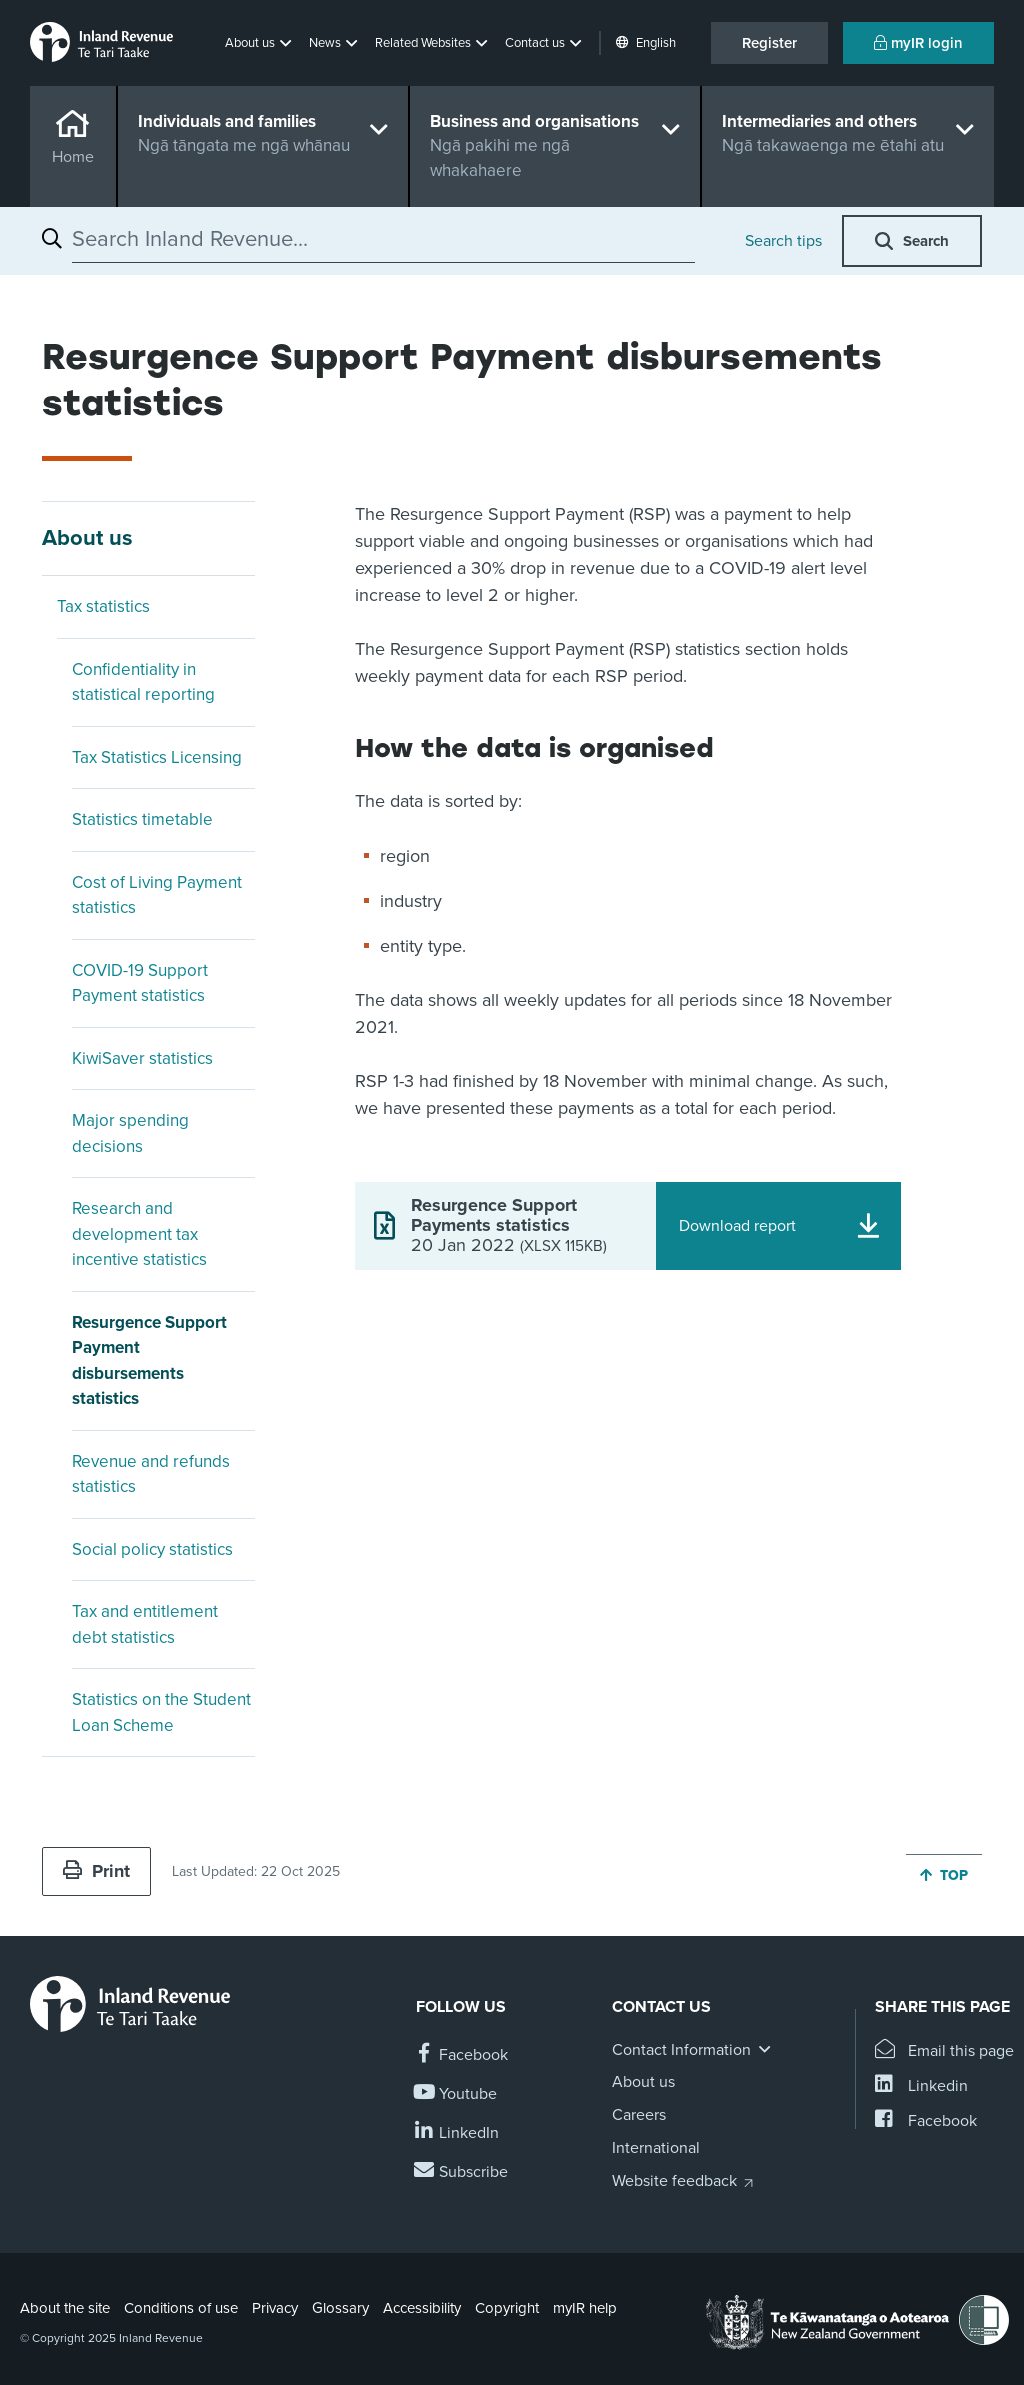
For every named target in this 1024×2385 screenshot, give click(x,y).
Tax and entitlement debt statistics (145, 1624)
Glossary (340, 2308)
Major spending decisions (130, 1133)
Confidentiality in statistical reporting (143, 682)
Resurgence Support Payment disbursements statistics (149, 1361)
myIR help (585, 2308)
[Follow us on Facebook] (462, 2055)
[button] (260, 43)
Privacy (275, 2308)
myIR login (918, 43)
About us (87, 538)
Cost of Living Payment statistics (157, 895)
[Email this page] (944, 2051)
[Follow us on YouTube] (456, 2094)
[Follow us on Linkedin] (457, 2133)
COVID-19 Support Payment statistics (140, 983)
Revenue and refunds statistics (151, 1474)
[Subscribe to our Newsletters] (462, 2172)
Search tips (783, 241)
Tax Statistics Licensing (157, 757)
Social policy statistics (152, 1549)
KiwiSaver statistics (142, 1058)
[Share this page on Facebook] (926, 2121)
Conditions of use (181, 2308)
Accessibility (422, 2308)
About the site (65, 2308)
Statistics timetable (142, 819)
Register (769, 43)
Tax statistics (103, 606)
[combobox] (383, 239)
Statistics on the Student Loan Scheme (161, 1712)
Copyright (507, 2308)
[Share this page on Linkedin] (921, 2086)
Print (96, 1871)
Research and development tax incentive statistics (139, 1234)
